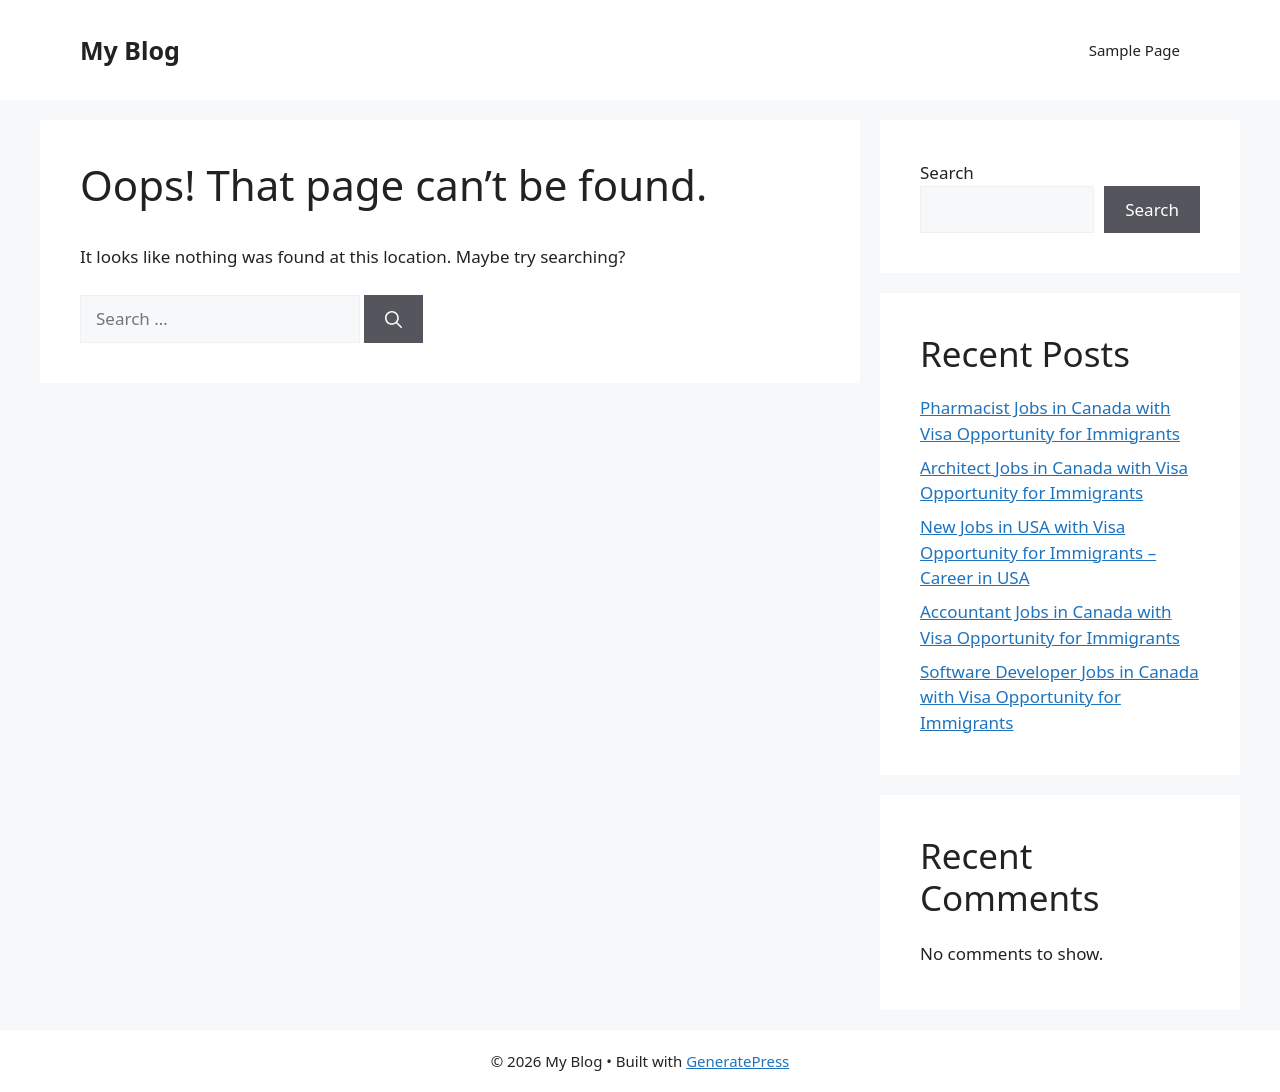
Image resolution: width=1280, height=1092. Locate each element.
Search (947, 172)
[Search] (393, 319)
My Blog (130, 50)
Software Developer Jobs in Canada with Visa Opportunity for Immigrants (1059, 697)
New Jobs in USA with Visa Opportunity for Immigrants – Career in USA (1038, 552)
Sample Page (1134, 50)
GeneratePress (737, 1061)
